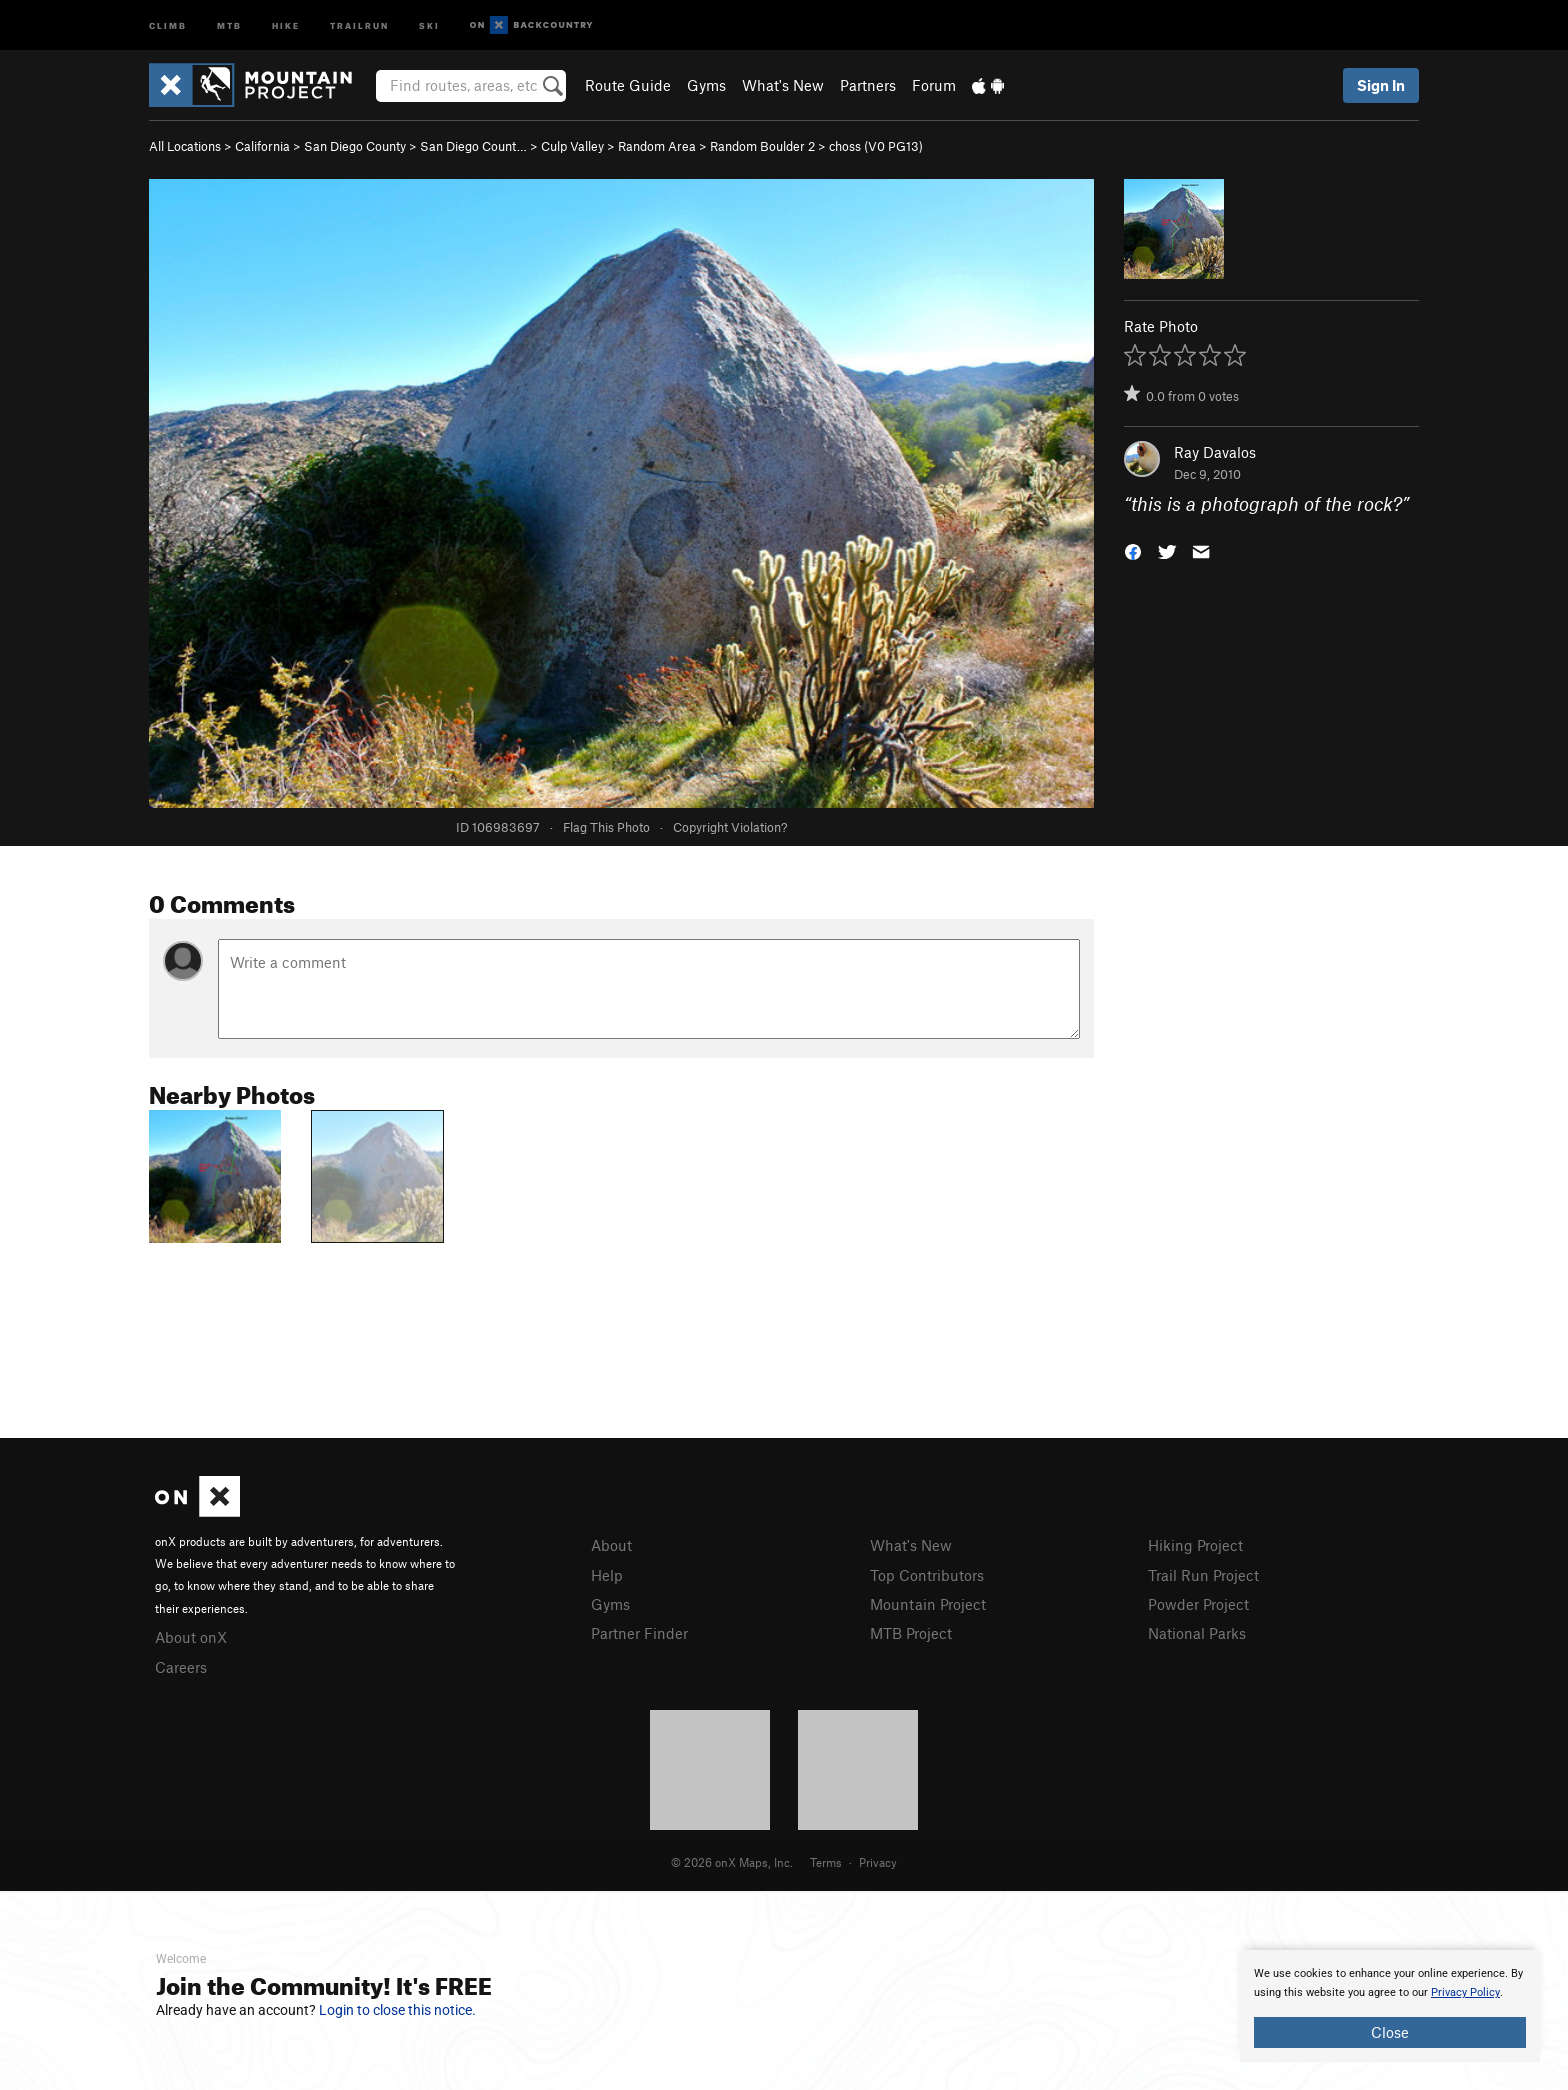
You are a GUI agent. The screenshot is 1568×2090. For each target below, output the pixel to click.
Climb (168, 24)
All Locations (185, 146)
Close (1390, 2032)
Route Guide (628, 85)
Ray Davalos (1215, 452)
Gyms (706, 85)
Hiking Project (1195, 1545)
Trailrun (359, 24)
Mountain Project (928, 1604)
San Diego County (355, 146)
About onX (191, 1637)
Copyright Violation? (730, 827)
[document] (1390, 2006)
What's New (783, 85)
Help (607, 1575)
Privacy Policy (1465, 1992)
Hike (286, 24)
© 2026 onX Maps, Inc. (732, 1862)
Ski (429, 24)
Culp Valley (572, 146)
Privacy (878, 1862)
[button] (1133, 550)
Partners (868, 85)
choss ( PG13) (876, 146)
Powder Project (1198, 1604)
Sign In (1381, 85)
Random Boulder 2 (762, 146)
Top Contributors (927, 1575)
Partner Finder (639, 1633)
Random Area (657, 146)
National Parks (1197, 1633)
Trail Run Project (1203, 1575)
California (262, 146)
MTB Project (911, 1633)
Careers (181, 1667)
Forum (934, 85)
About (611, 1545)
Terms (826, 1862)
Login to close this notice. (397, 2010)
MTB (229, 24)
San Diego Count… (473, 146)
